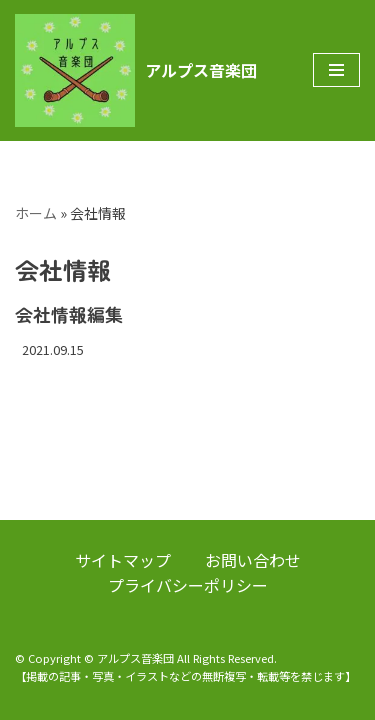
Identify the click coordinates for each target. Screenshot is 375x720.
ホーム (36, 213)
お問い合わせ (253, 560)
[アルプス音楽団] (136, 70)
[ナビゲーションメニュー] (336, 70)
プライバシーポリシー (188, 585)
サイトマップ (123, 560)
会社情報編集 (69, 314)
